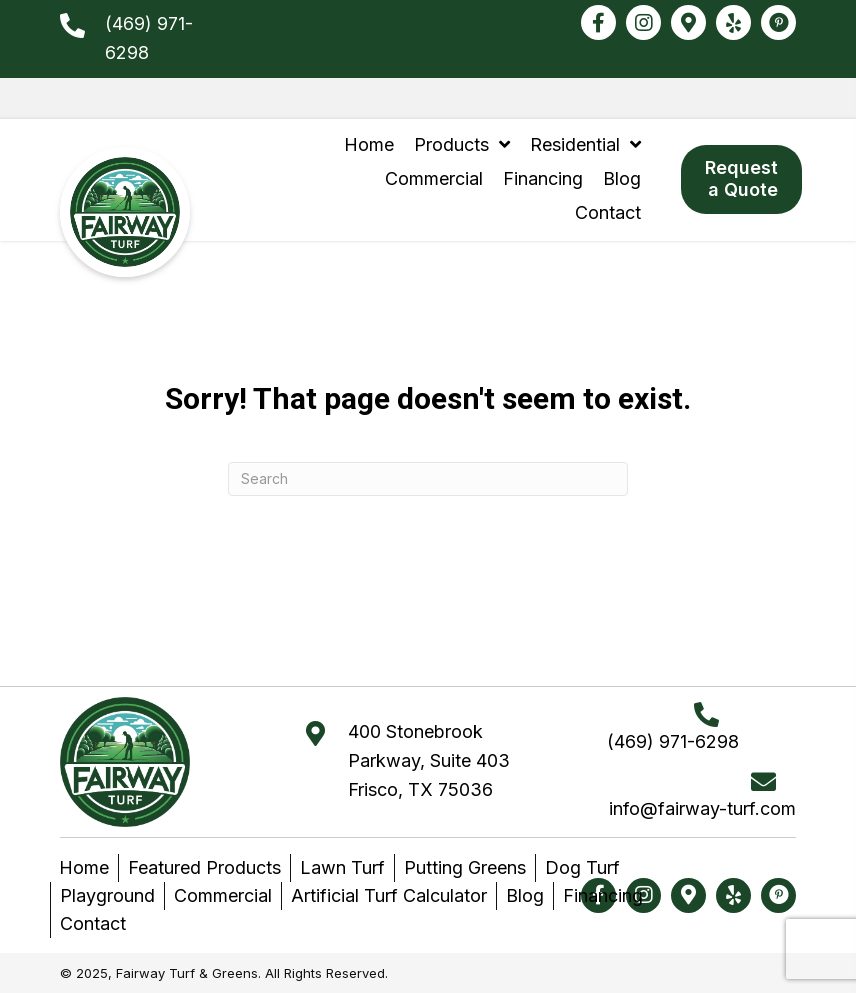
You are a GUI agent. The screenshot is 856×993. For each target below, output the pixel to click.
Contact (93, 923)
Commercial (223, 895)
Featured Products (204, 867)
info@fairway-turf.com (702, 808)
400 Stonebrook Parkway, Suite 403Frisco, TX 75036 (429, 760)
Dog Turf (582, 867)
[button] (598, 22)
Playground (107, 895)
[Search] (428, 479)
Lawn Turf (342, 867)
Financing (603, 895)
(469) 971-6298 (673, 741)
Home (84, 867)
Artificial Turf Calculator (389, 895)
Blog (525, 895)
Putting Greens (465, 867)
